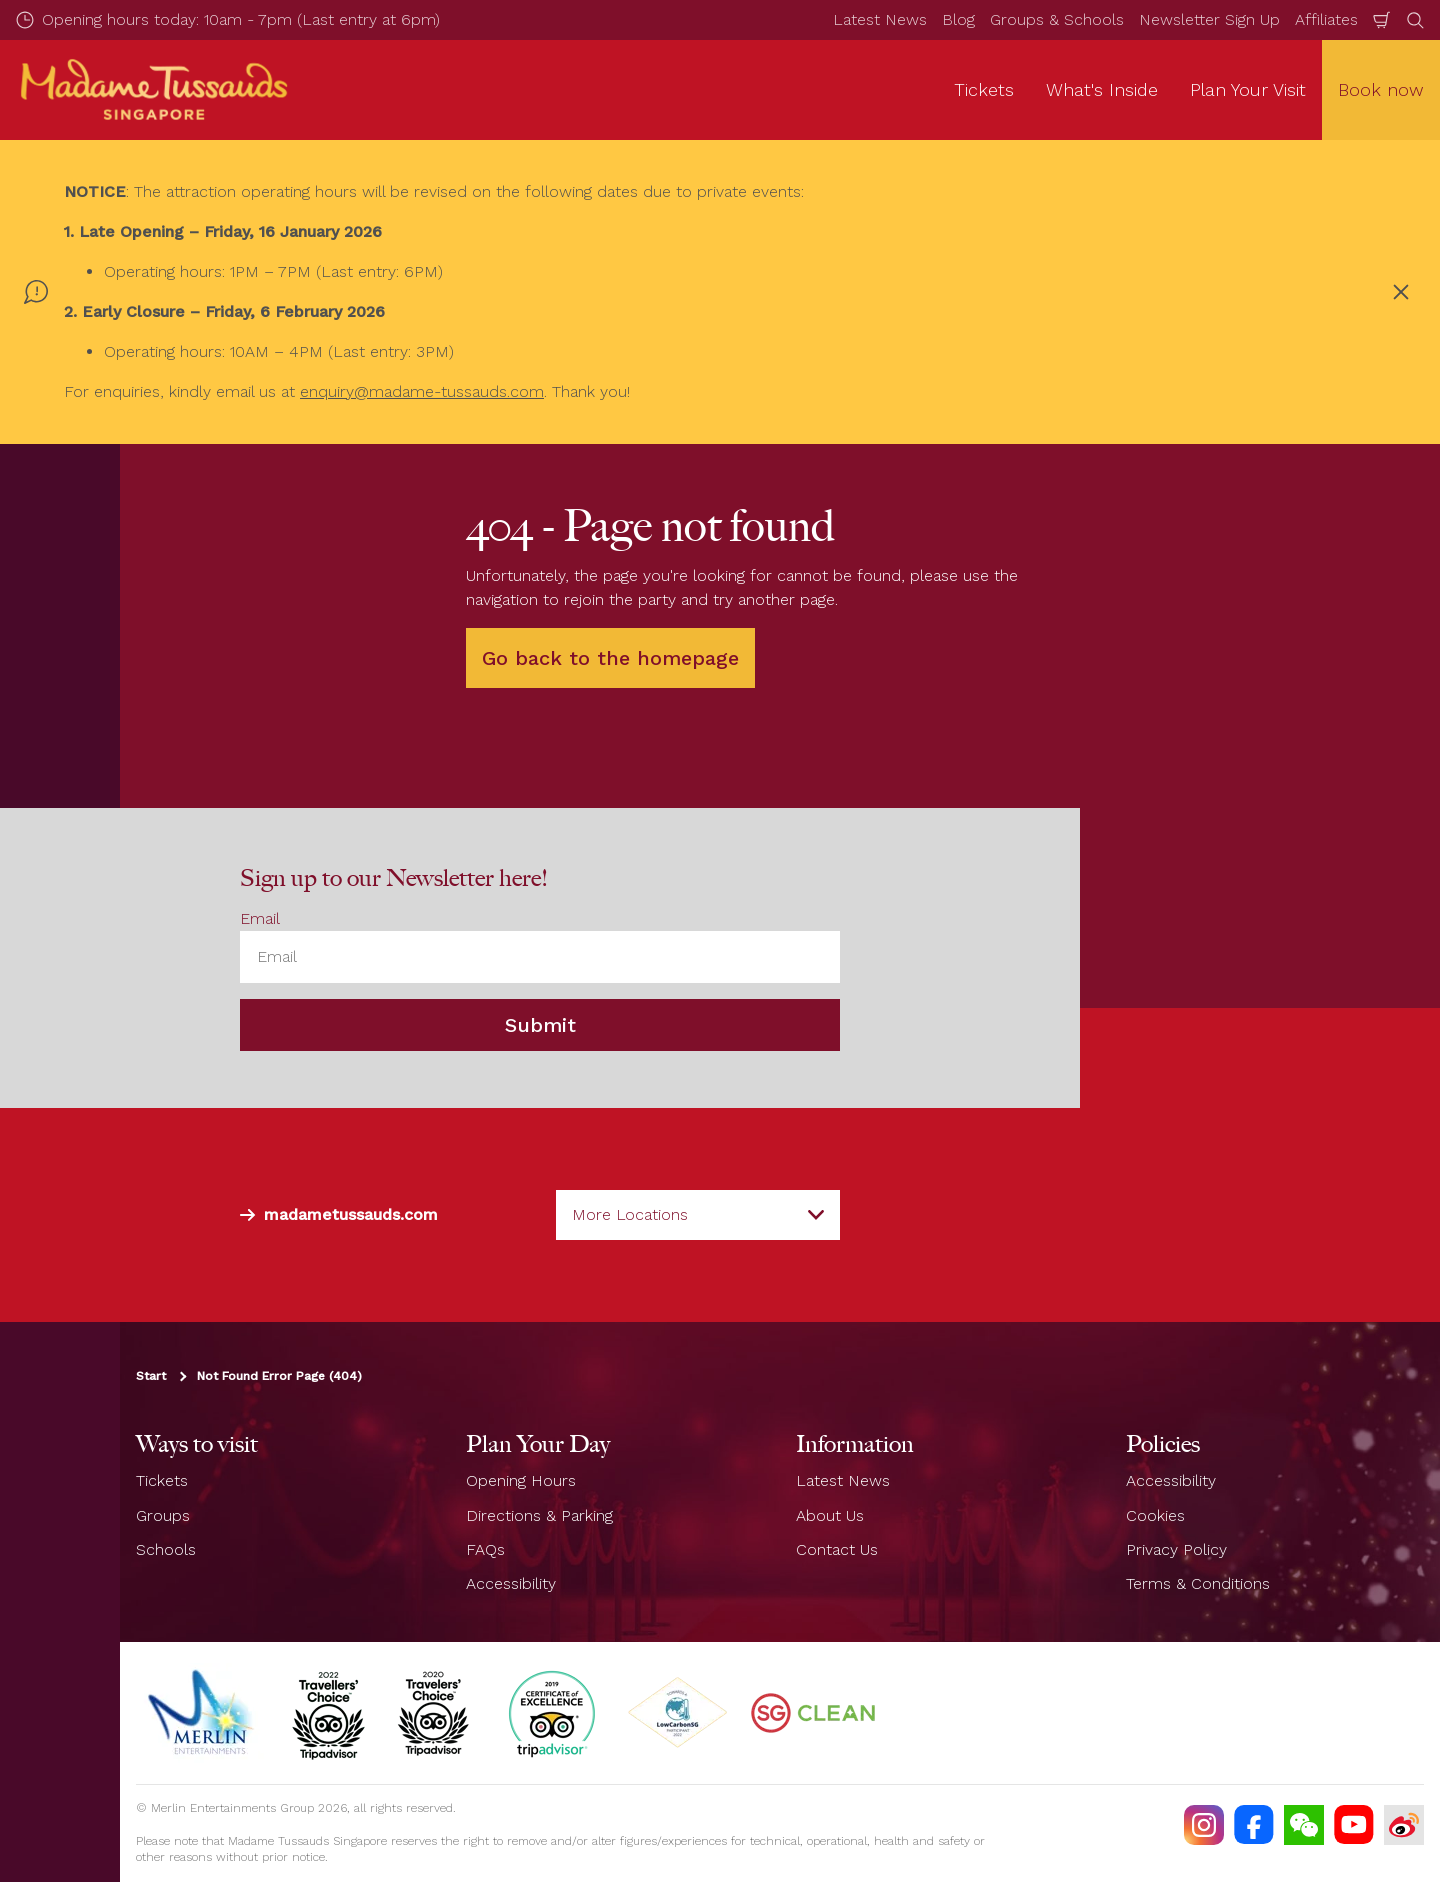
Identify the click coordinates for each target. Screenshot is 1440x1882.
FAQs (485, 1549)
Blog (958, 19)
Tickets (162, 1480)
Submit (540, 1025)
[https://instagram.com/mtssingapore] (1204, 1825)
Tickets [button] (984, 89)
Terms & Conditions (1198, 1583)
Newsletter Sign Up (1209, 19)
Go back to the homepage (610, 658)
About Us (830, 1515)
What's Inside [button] (1102, 89)
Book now (1381, 89)
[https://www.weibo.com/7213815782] (1404, 1825)
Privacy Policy (1176, 1549)
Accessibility (511, 1583)
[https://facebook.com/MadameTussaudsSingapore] (1254, 1825)
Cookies (1155, 1515)
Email (260, 918)
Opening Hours (521, 1480)
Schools (166, 1549)
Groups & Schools (1057, 19)
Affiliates (1326, 19)
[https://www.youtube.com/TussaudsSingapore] (1354, 1825)
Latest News (880, 19)
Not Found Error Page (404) (279, 1376)
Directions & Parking (539, 1515)
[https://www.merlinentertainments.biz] (203, 1713)
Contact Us (837, 1549)
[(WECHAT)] (1304, 1825)
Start (151, 1376)
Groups (163, 1515)
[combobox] (698, 1215)
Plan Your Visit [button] (1248, 89)
